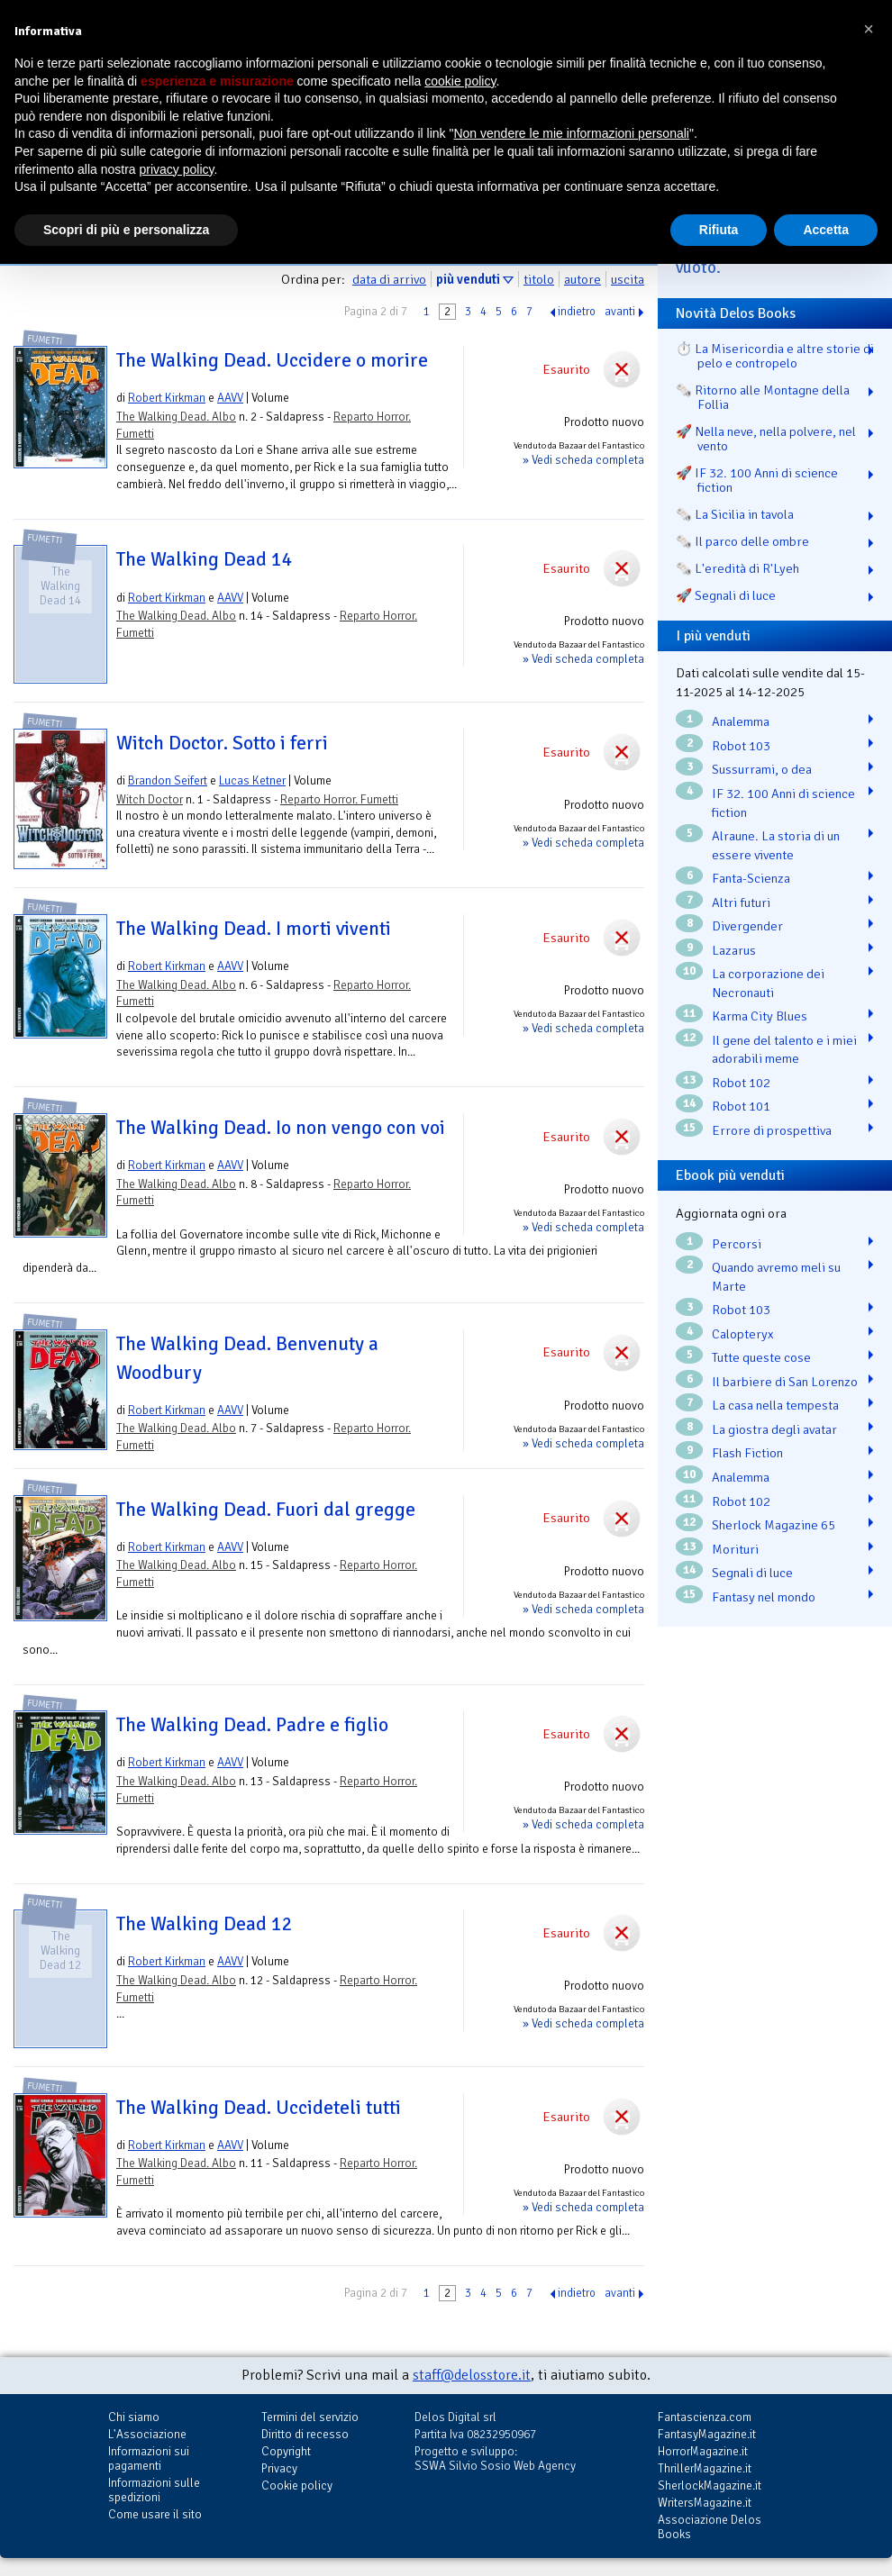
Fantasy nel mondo (763, 1597)
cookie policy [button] (460, 81)
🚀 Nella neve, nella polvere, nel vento (766, 438)
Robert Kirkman (166, 397)
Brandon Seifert (167, 780)
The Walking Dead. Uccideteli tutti (258, 2107)
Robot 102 (741, 1083)
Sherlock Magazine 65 (773, 1525)
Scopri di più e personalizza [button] (126, 229)
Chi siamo (133, 2417)
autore (582, 279)
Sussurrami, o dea (762, 769)
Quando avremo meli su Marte (776, 1276)
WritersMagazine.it (704, 2502)
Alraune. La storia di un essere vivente (776, 845)
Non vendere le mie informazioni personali (570, 133)
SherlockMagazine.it (709, 2485)
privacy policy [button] (177, 169)
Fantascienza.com (704, 2417)
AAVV (230, 397)
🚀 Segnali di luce (726, 595)
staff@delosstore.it (472, 2375)
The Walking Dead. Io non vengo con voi (280, 1127)
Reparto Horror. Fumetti (339, 799)
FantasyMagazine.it (707, 2434)
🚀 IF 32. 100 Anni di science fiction (757, 480)
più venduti (468, 279)
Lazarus (734, 950)
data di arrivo (389, 279)
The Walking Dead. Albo (176, 416)
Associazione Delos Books (709, 2527)
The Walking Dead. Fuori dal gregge (265, 1509)
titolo (538, 279)
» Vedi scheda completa (583, 459)
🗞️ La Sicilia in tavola (735, 514)
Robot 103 (741, 746)
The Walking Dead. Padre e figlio (252, 1725)
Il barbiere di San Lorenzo (785, 1382)
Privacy (279, 2468)
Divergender (747, 926)
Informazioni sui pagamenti (148, 2458)
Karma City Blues (759, 1016)
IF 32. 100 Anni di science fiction (783, 803)
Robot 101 (741, 1106)
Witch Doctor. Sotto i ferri (222, 743)
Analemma (740, 721)
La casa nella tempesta (775, 1405)
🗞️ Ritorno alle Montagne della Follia (763, 397)
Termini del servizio (310, 2417)
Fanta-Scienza (751, 878)
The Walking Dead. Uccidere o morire (272, 360)
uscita (627, 279)
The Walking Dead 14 (204, 559)
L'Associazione (147, 2434)
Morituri (735, 1549)
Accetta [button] (826, 229)
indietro (577, 311)
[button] (868, 28)
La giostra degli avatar (774, 1429)
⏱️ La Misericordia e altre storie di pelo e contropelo (775, 355)
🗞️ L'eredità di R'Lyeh (737, 568)
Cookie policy (296, 2485)
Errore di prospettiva (772, 1130)
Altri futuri (741, 902)
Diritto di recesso (305, 2434)
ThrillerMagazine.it (704, 2468)
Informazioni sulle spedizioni (154, 2490)
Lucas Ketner (252, 780)
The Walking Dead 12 (204, 1924)
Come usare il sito (155, 2514)
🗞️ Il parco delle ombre (742, 541)
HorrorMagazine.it (703, 2451)
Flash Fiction (747, 1453)
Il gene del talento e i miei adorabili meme (784, 1049)
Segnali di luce (752, 1573)
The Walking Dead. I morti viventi (253, 928)
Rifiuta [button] (719, 229)
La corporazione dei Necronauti (768, 983)
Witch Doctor (149, 799)
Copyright (286, 2451)
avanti (620, 311)
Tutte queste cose (761, 1357)
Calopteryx (743, 1334)
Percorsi (736, 1244)
